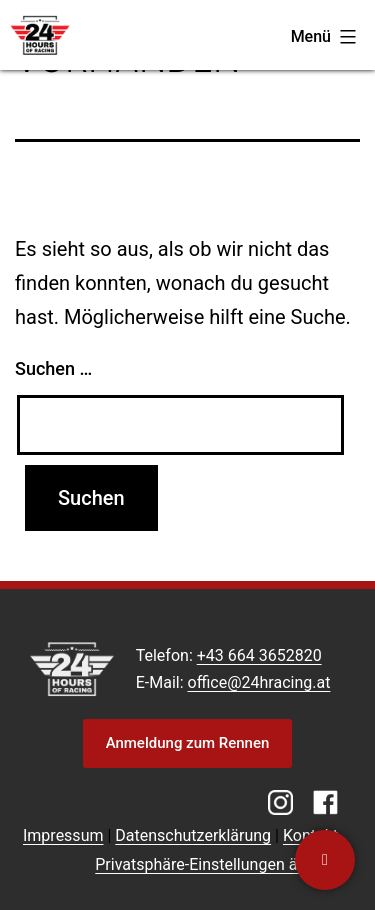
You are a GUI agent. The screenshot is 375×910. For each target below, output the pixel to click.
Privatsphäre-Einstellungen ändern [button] (216, 864)
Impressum (63, 835)
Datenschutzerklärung (193, 835)
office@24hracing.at (259, 682)
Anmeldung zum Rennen (188, 743)
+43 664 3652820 (259, 655)
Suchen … (53, 368)
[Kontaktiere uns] (325, 860)
